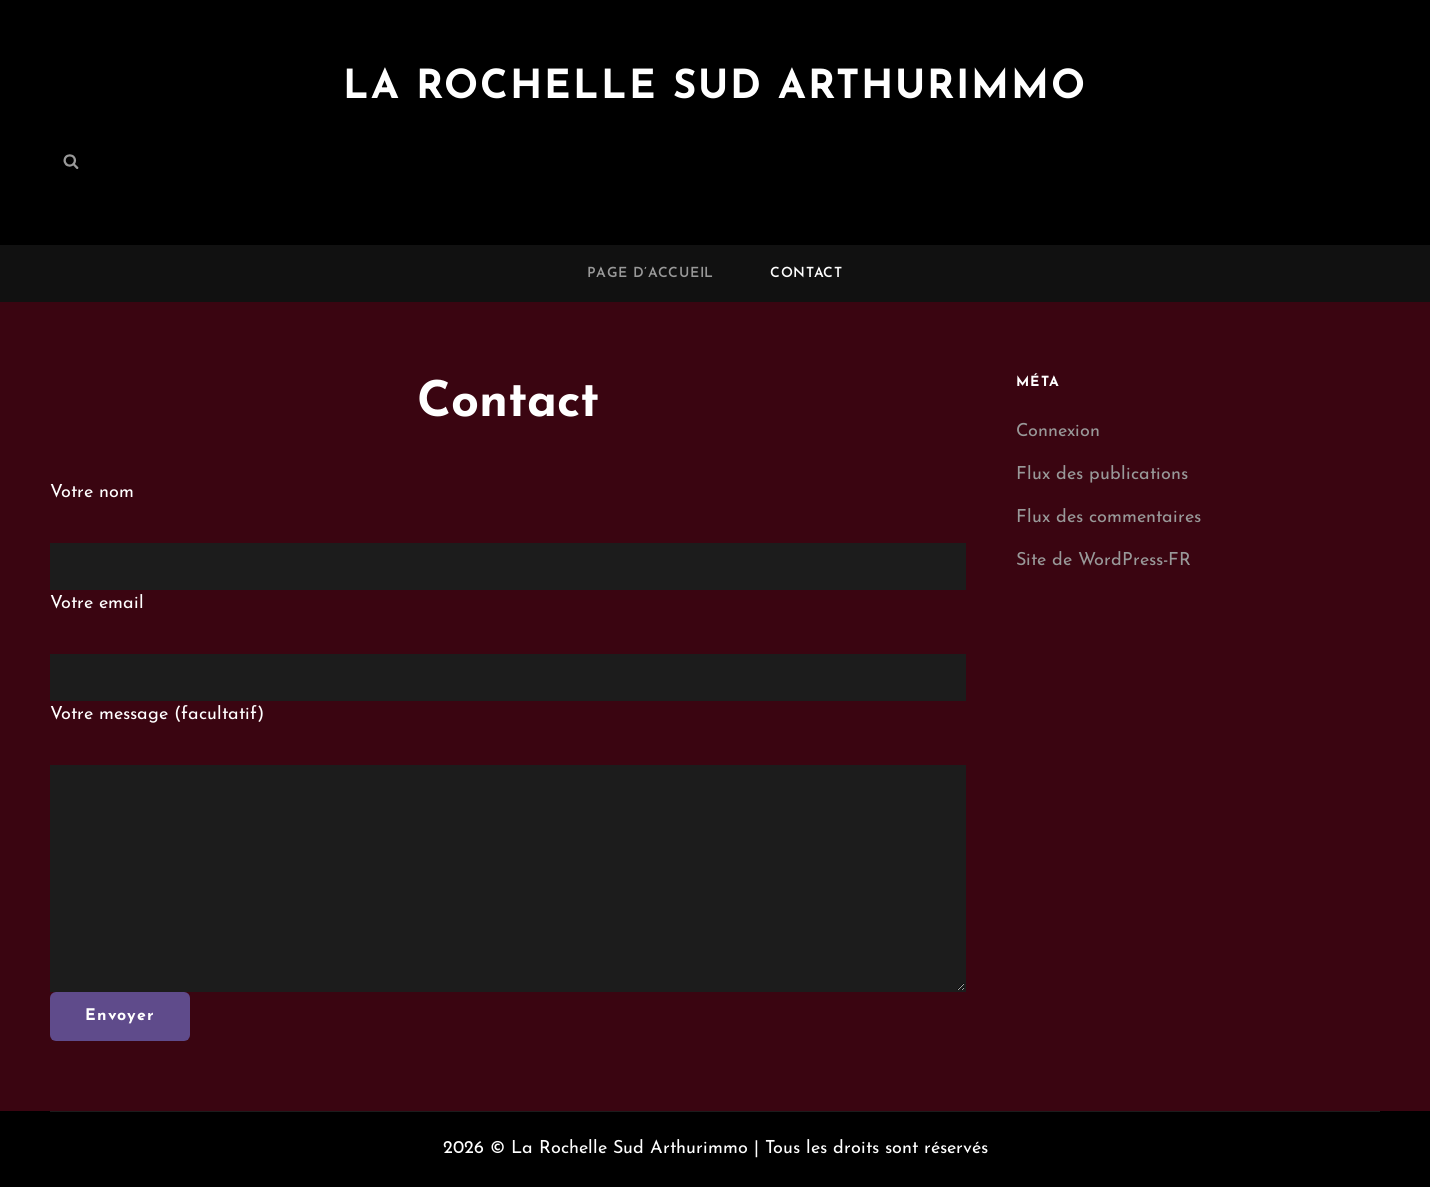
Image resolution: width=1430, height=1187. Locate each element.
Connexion (1058, 431)
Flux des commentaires (1108, 517)
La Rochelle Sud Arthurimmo (715, 88)
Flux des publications (1102, 474)
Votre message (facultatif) (157, 714)
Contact (806, 273)
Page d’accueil (650, 273)
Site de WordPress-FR (1103, 560)
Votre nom (92, 492)
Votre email (97, 603)
